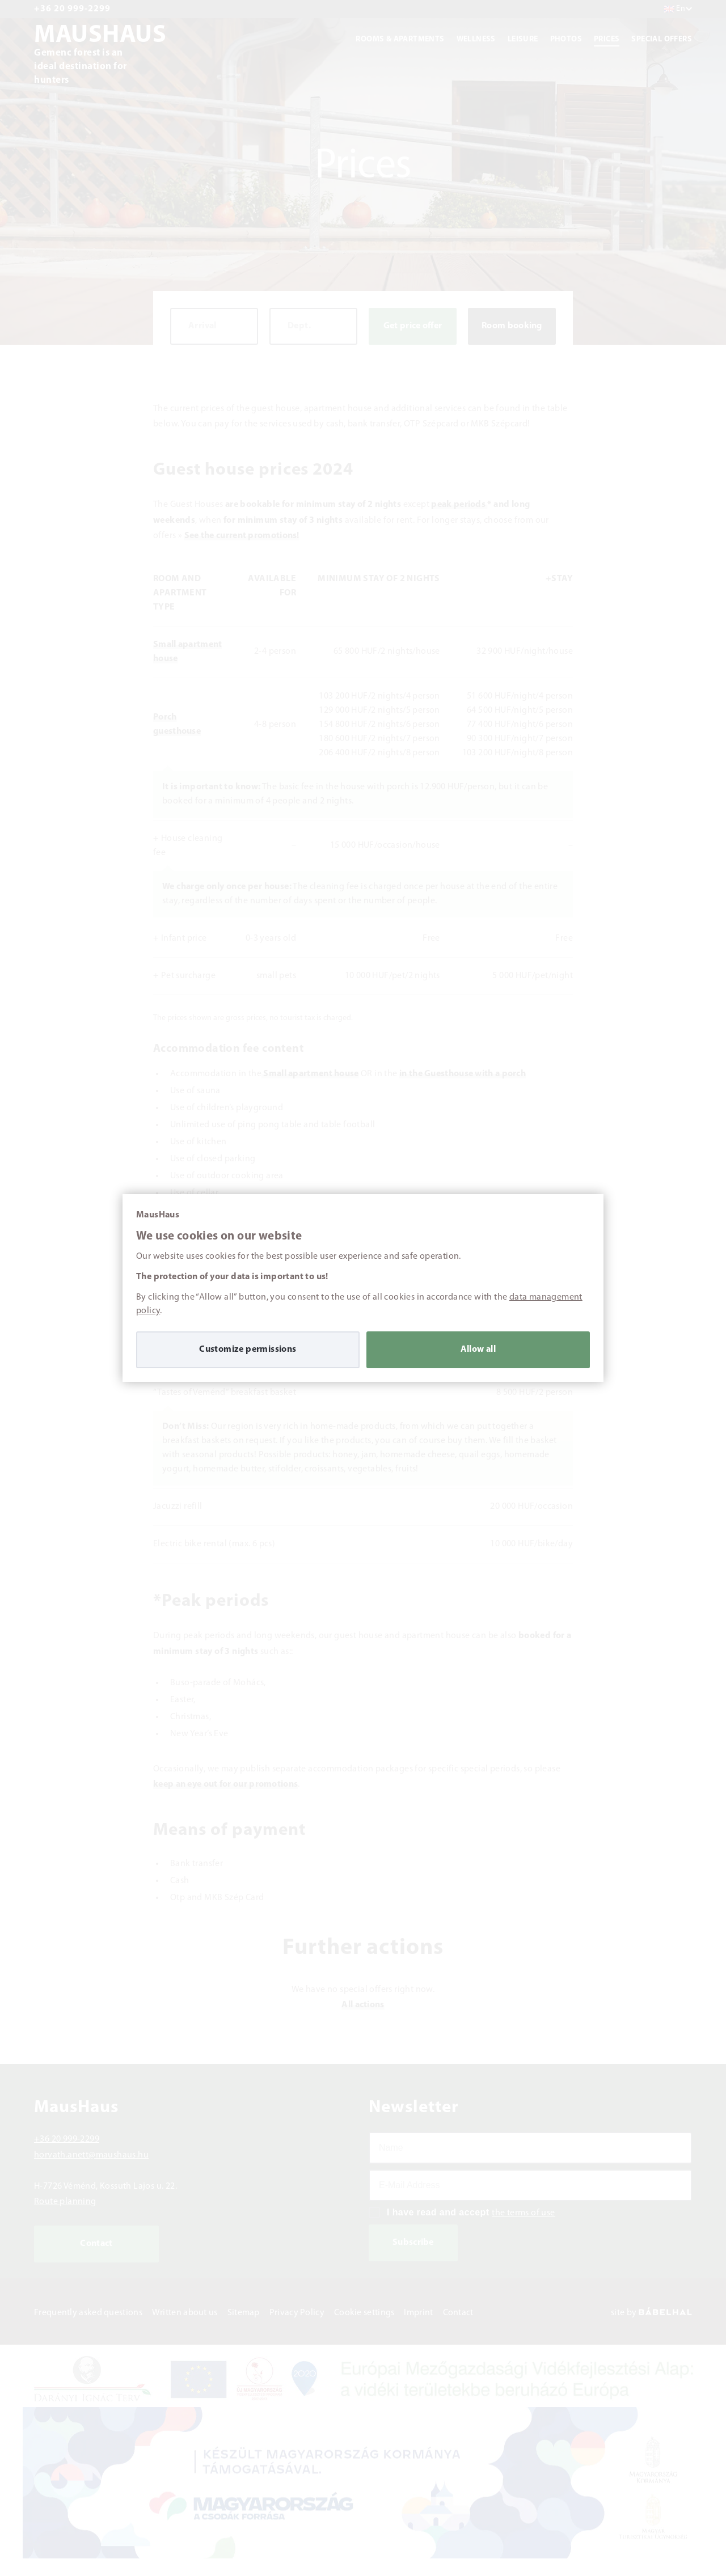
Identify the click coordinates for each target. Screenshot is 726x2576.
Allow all (478, 1349)
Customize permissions (247, 1349)
